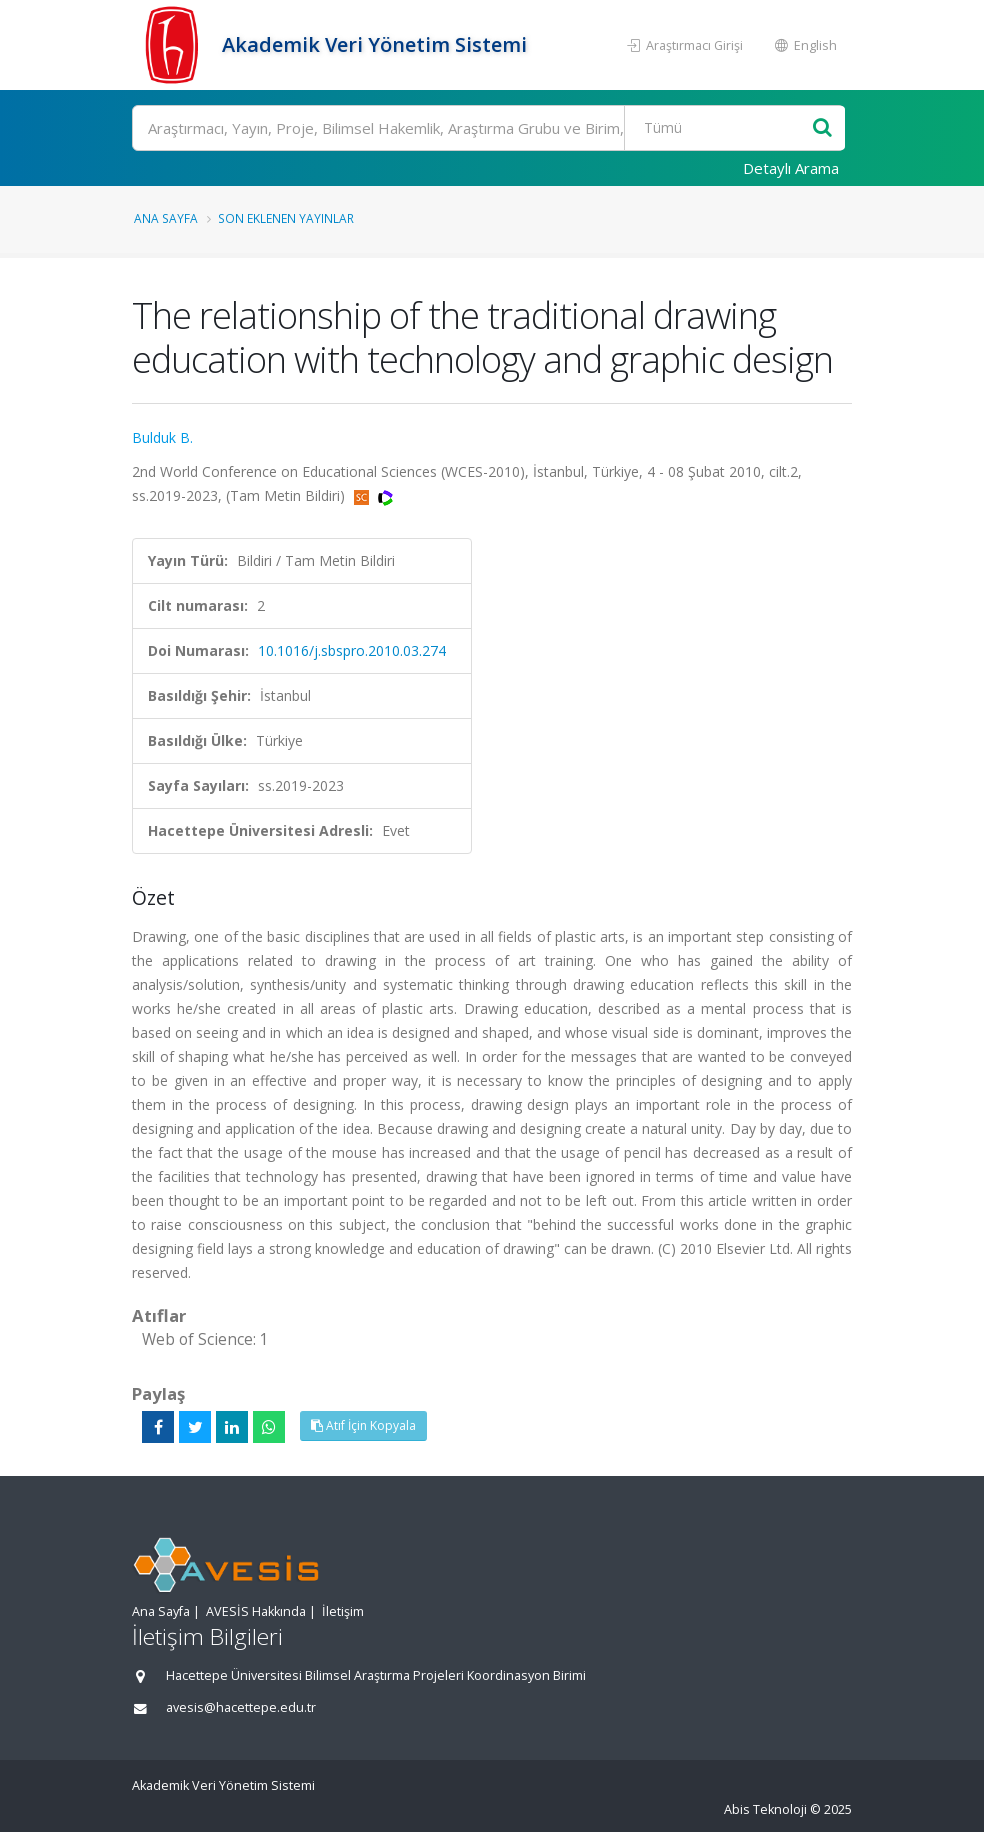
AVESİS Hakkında (256, 1611)
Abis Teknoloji (765, 1809)
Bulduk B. (162, 437)
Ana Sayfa (166, 218)
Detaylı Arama (791, 168)
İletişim (343, 1611)
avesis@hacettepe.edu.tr (241, 1707)
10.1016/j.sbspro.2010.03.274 (352, 650)
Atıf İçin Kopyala (363, 1425)
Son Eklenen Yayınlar (286, 218)
